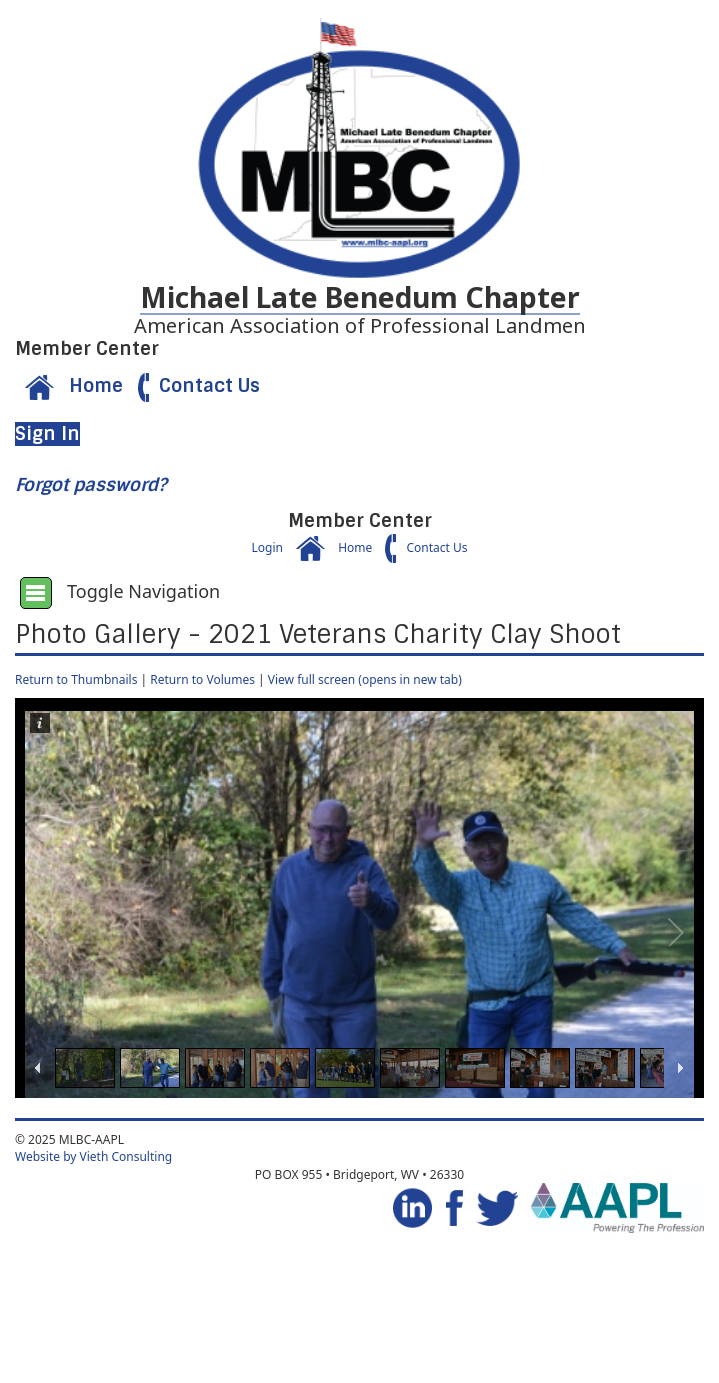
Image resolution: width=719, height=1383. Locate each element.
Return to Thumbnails (76, 679)
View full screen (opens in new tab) (365, 679)
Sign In (47, 434)
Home (69, 386)
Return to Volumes (202, 679)
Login (266, 547)
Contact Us (194, 386)
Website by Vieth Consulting (93, 1156)
